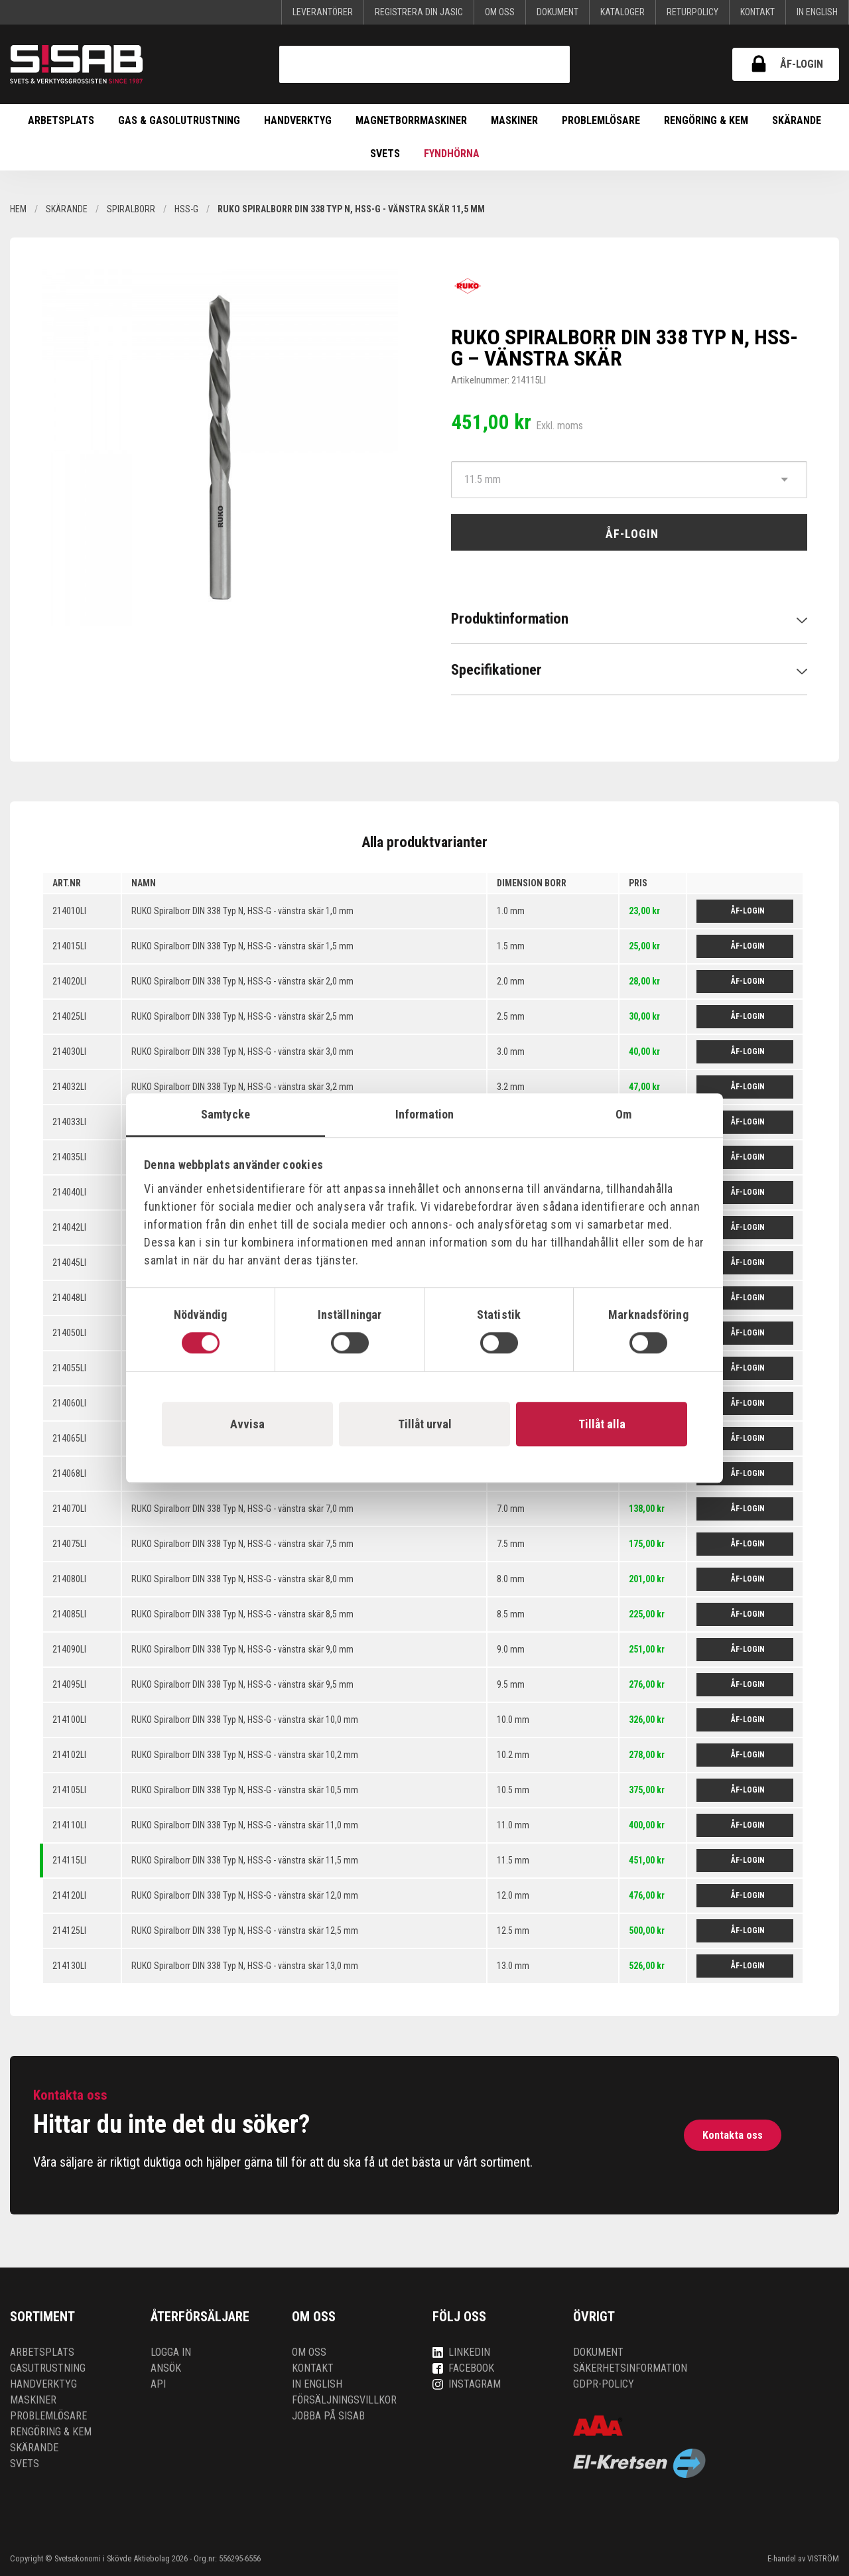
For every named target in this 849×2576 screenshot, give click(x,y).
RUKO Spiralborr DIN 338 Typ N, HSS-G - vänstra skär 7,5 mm (242, 1543)
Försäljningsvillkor (344, 2400)
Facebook (463, 2368)
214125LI (69, 1930)
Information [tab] (424, 1114)
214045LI (69, 1262)
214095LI (69, 1684)
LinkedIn (461, 2352)
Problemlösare (601, 120)
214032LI (69, 1086)
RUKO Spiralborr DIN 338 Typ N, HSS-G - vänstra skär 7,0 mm (242, 1508)
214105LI (69, 1790)
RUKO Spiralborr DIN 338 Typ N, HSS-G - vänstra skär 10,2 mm (244, 1754)
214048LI (69, 1297)
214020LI (69, 981)
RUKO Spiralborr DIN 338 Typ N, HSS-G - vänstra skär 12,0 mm (244, 1895)
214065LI (69, 1438)
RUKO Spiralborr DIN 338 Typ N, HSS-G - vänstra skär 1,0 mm (242, 911)
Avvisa (247, 1424)
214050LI (69, 1332)
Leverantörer (323, 12)
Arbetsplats (61, 120)
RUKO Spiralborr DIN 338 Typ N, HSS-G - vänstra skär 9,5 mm (242, 1684)
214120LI (69, 1895)
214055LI (69, 1368)
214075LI (69, 1543)
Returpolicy (692, 12)
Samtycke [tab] (225, 1114)
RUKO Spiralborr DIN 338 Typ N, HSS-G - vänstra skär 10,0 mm (244, 1719)
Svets (385, 153)
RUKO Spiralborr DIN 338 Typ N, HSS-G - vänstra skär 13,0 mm (244, 1965)
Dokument (557, 12)
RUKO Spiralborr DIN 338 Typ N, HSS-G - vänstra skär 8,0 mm (242, 1579)
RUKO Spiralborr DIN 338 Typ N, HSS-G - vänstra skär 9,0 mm (242, 1649)
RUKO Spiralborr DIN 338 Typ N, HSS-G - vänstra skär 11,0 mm (244, 1825)
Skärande (796, 120)
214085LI (69, 1614)
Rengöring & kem (706, 120)
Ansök (166, 2368)
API (158, 2384)
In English (817, 12)
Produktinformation (509, 618)
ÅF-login (785, 64)
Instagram (466, 2384)
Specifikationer (496, 669)
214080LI (69, 1579)
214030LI (69, 1051)
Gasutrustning (48, 2368)
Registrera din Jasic (419, 12)
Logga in (171, 2352)
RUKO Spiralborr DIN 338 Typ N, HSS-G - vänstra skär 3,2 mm (242, 1086)
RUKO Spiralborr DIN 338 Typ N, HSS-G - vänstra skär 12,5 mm (244, 1930)
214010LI (69, 911)
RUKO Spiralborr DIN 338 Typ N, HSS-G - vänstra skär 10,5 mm (244, 1790)
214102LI (69, 1754)
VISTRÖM (823, 2558)
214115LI (69, 1860)
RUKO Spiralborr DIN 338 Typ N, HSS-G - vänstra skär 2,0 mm (242, 981)
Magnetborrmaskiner (411, 120)
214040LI (69, 1192)
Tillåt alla (601, 1424)
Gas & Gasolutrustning (179, 120)
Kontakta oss (732, 2135)
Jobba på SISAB (328, 2415)
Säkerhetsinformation (630, 2368)
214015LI (69, 946)
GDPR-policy (603, 2384)
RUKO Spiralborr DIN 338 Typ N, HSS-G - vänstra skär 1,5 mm (242, 946)
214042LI (69, 1227)
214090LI (69, 1649)
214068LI (69, 1473)
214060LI (69, 1403)
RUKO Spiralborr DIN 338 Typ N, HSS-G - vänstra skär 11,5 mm (244, 1860)
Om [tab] (623, 1114)
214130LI (69, 1965)
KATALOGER (622, 12)
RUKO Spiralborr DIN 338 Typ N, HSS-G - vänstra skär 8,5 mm (242, 1614)
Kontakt (757, 12)
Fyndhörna (452, 153)
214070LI (69, 1508)
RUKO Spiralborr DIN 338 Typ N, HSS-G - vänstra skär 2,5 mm (242, 1016)
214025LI (69, 1016)
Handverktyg (298, 120)
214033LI (69, 1122)
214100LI (69, 1719)
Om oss (500, 12)
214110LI (69, 1825)
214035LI (69, 1157)
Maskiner (514, 120)
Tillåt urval (425, 1424)
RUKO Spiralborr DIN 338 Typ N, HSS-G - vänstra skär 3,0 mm (242, 1051)
